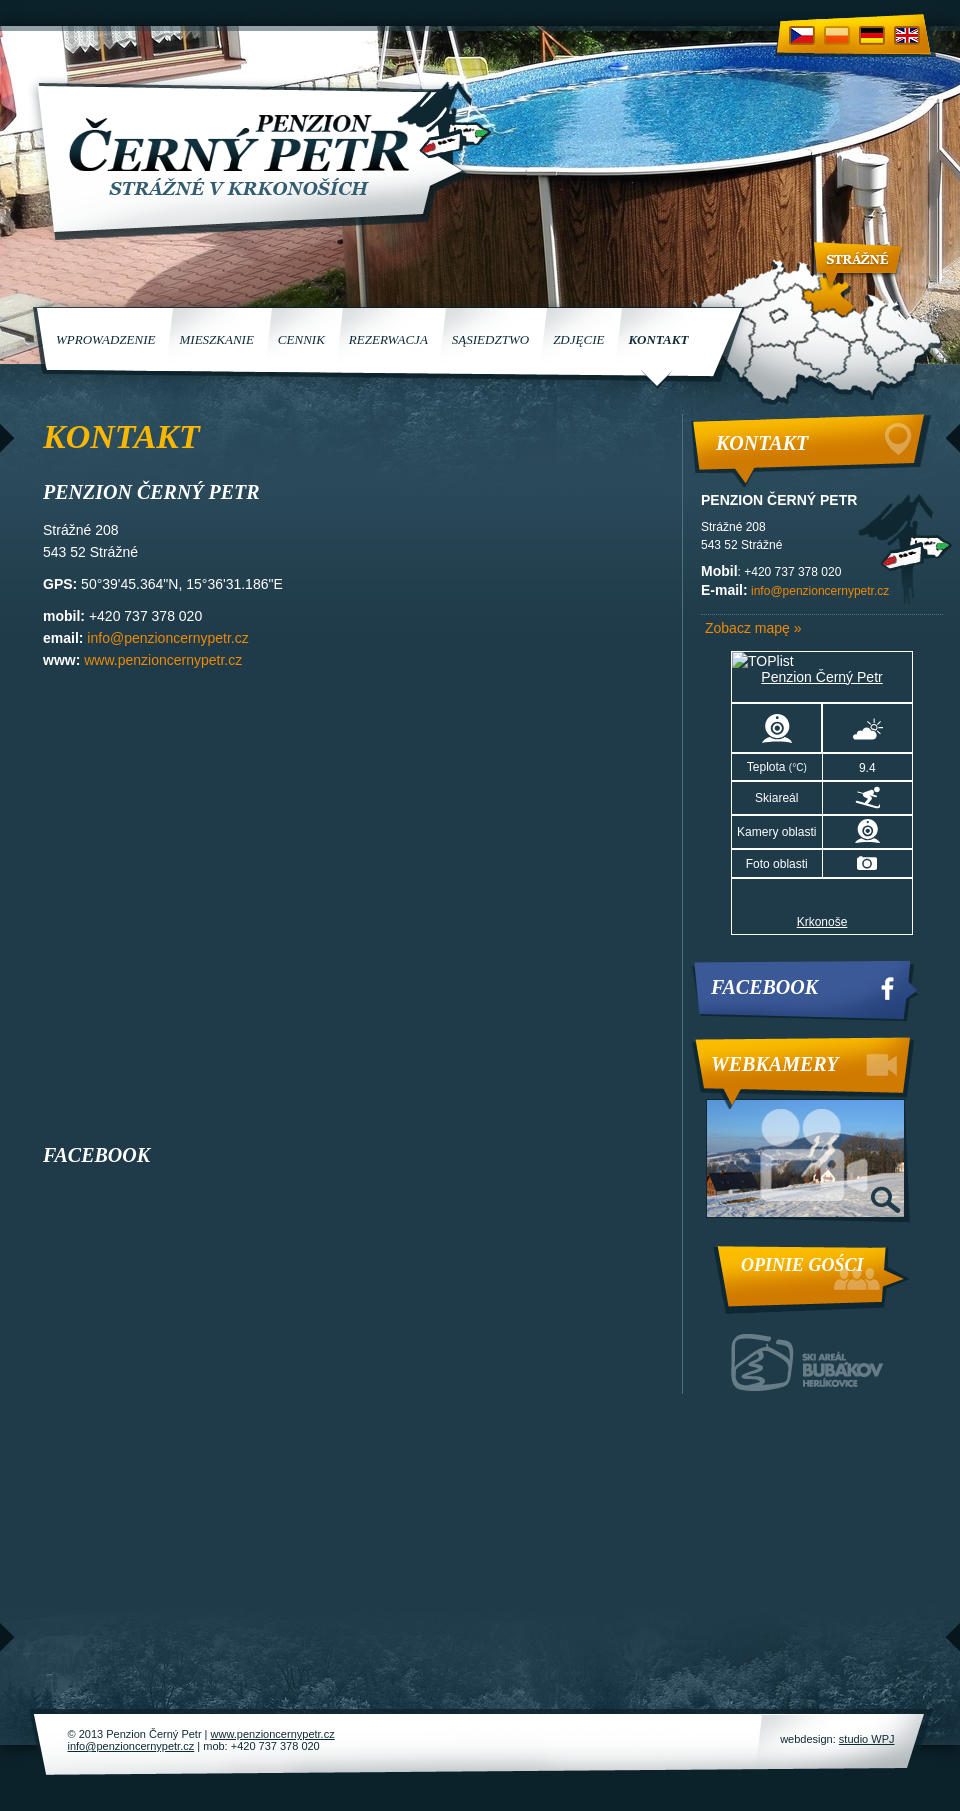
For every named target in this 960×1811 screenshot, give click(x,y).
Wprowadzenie (105, 339)
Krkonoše (822, 922)
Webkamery (774, 1064)
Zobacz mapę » (753, 628)
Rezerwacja (388, 339)
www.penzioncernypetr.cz (163, 660)
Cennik (301, 339)
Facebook (764, 987)
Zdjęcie (578, 339)
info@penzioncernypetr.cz (167, 638)
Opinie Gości (802, 1265)
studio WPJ (867, 1739)
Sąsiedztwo (490, 339)
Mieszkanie (216, 339)
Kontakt (658, 339)
